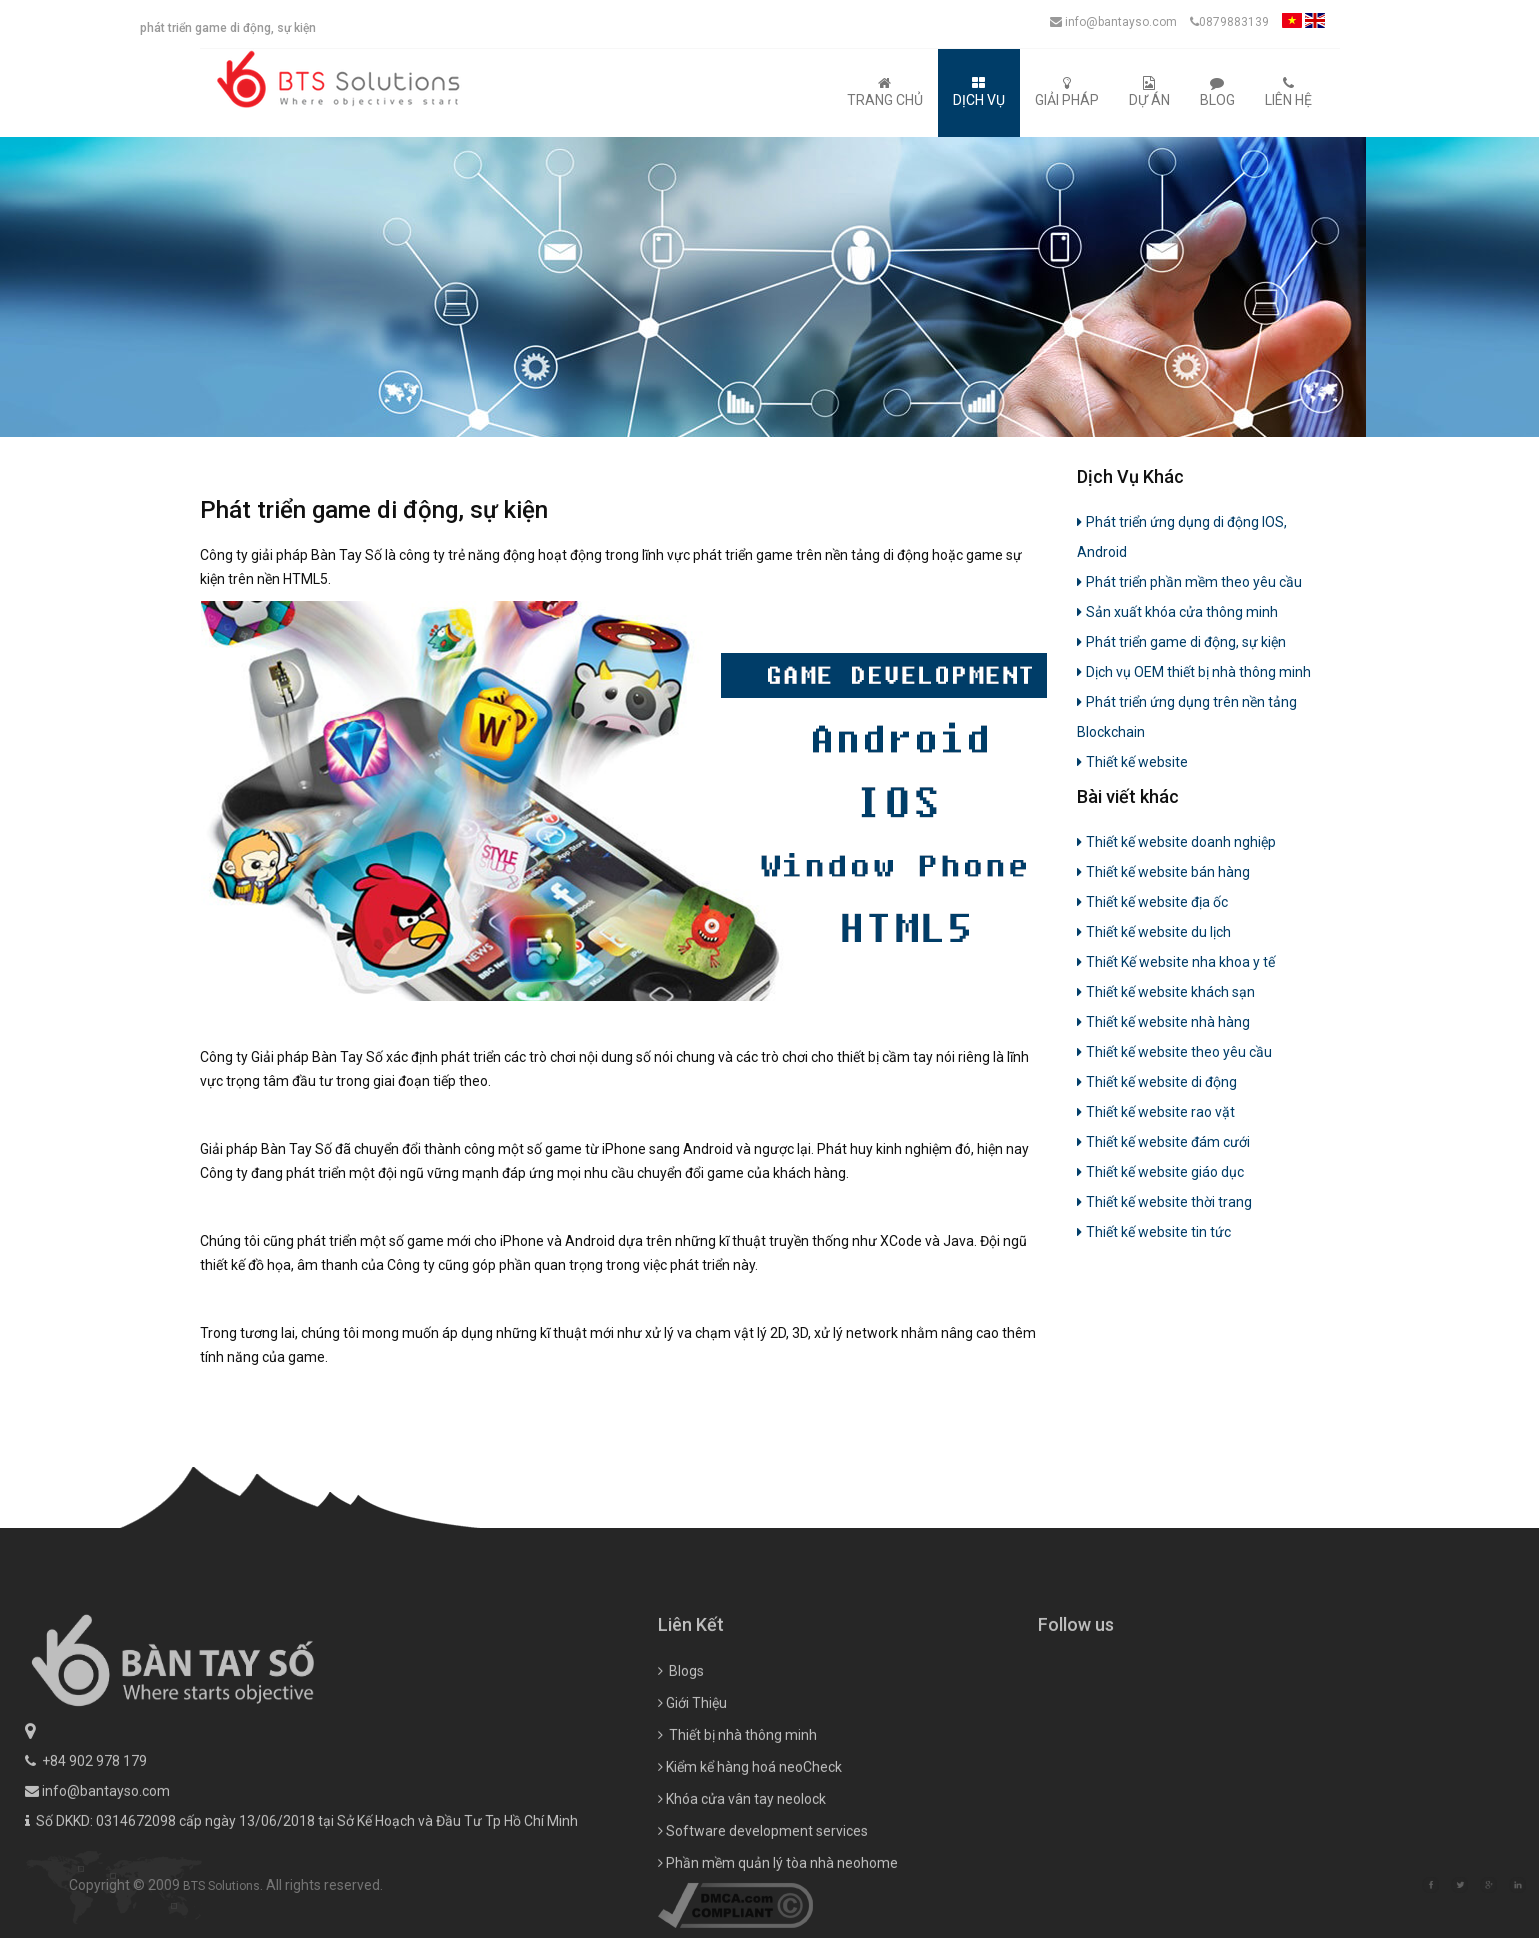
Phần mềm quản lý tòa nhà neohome (778, 1930)
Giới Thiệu (692, 1770)
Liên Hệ (1288, 92)
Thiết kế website (1132, 762)
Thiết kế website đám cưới (1163, 1142)
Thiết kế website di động (1157, 1082)
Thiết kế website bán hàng (1163, 872)
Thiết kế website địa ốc (1152, 902)
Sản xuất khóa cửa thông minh (1177, 612)
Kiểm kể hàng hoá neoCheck (750, 1834)
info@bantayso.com (1113, 22)
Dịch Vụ (979, 92)
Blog (1217, 92)
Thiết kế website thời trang (1164, 1202)
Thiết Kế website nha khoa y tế (1176, 962)
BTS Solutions (288, 1886)
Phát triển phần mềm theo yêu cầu (1189, 582)
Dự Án (1149, 92)
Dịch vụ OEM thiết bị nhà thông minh (1194, 672)
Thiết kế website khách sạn (1166, 992)
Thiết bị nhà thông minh (737, 1802)
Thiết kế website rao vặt (1156, 1112)
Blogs (681, 1738)
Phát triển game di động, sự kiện (1181, 642)
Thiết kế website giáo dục (1160, 1172)
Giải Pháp (1067, 92)
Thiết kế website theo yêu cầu (1174, 1052)
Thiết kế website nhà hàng (1163, 1022)
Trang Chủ (885, 92)
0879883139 (1229, 22)
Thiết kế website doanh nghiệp (1176, 842)
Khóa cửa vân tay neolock (742, 1866)
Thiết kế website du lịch (1154, 932)
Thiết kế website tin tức (1154, 1232)
